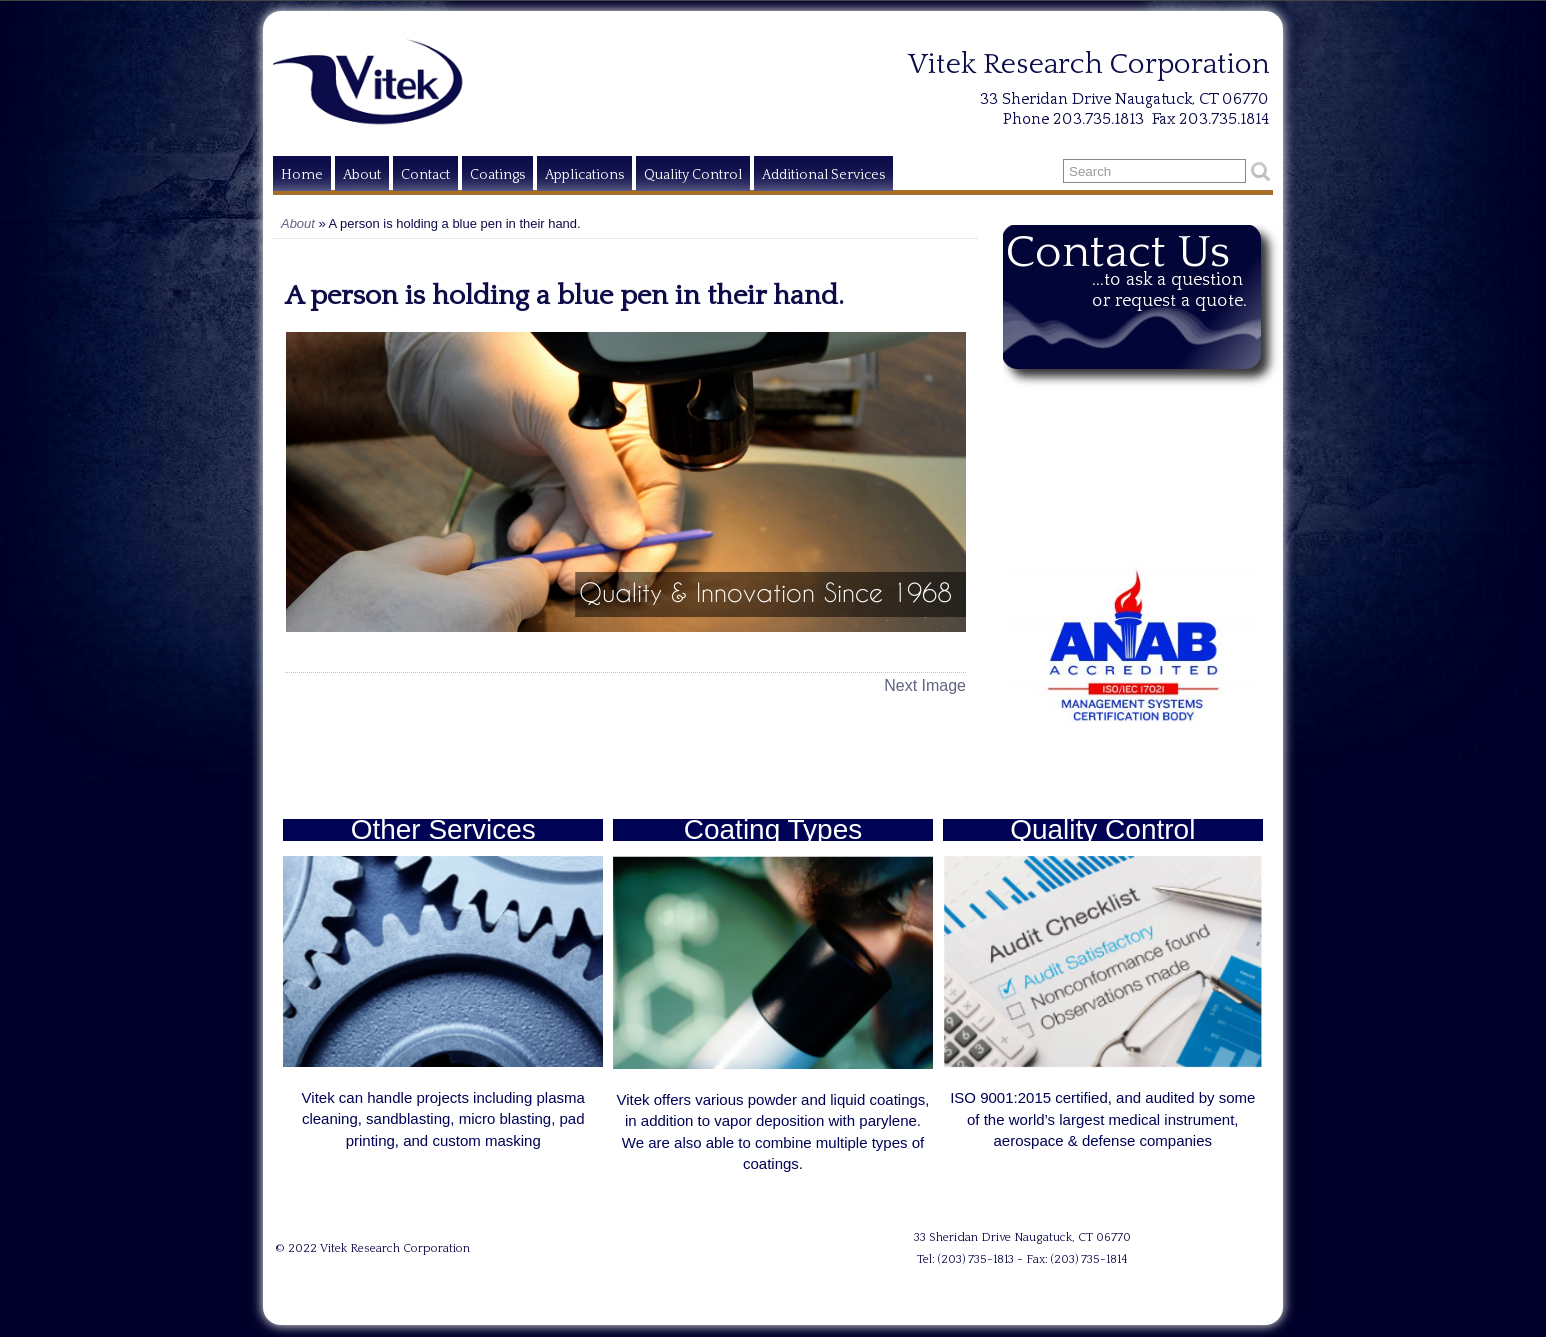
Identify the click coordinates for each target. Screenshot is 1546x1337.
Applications (584, 175)
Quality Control (693, 175)
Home (302, 175)
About (362, 175)
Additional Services (823, 175)
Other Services (443, 829)
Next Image (925, 685)
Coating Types (773, 829)
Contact (425, 175)
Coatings (497, 175)
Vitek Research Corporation (395, 1248)
